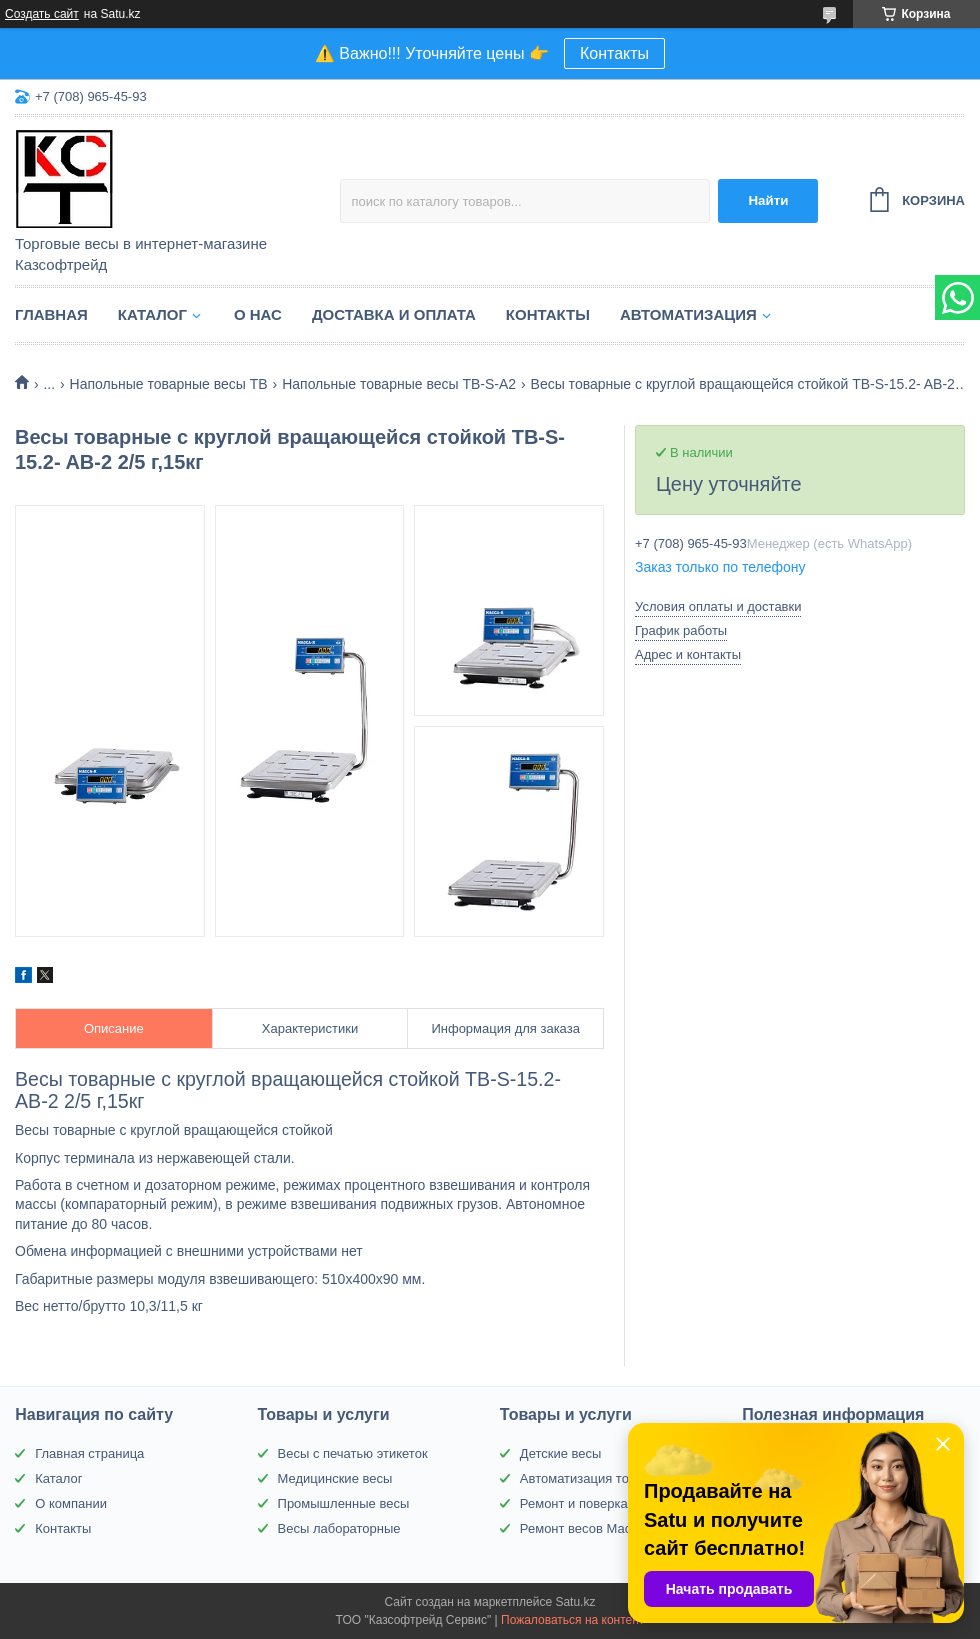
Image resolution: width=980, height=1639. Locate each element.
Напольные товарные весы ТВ (169, 384)
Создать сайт (42, 14)
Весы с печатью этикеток (353, 1453)
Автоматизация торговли (594, 1478)
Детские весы (561, 1453)
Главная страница (89, 1453)
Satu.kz (575, 1602)
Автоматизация (688, 314)
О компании (71, 1503)
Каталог (152, 314)
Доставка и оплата (394, 314)
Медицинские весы (335, 1478)
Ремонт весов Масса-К (588, 1528)
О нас (258, 314)
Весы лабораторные (339, 1528)
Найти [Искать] (768, 200)
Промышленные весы (344, 1503)
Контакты (614, 53)
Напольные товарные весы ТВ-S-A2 (399, 384)
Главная (51, 314)
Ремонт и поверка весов (593, 1503)
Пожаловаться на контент (572, 1620)
